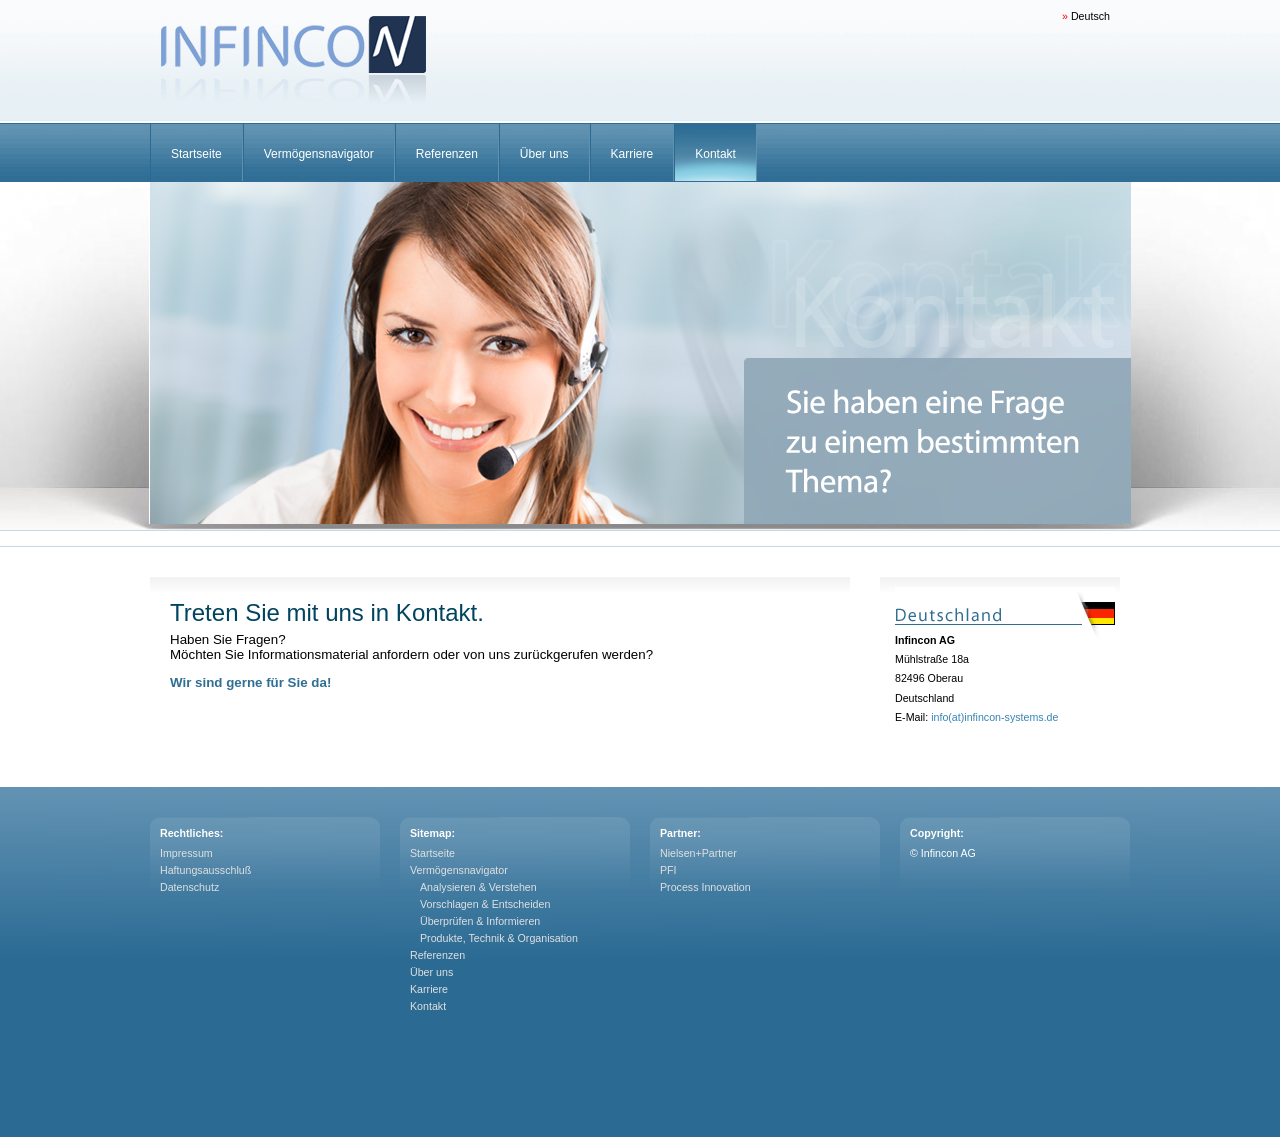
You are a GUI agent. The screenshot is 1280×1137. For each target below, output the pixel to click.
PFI (668, 870)
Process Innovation (705, 887)
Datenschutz (189, 887)
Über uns (544, 154)
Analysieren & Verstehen (478, 887)
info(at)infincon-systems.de (994, 717)
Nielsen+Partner (698, 853)
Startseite (196, 154)
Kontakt (715, 154)
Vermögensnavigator (319, 154)
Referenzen (447, 154)
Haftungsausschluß (205, 870)
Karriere (632, 154)
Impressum (186, 853)
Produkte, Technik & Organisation (499, 938)
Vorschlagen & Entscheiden (485, 904)
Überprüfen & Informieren (480, 921)
